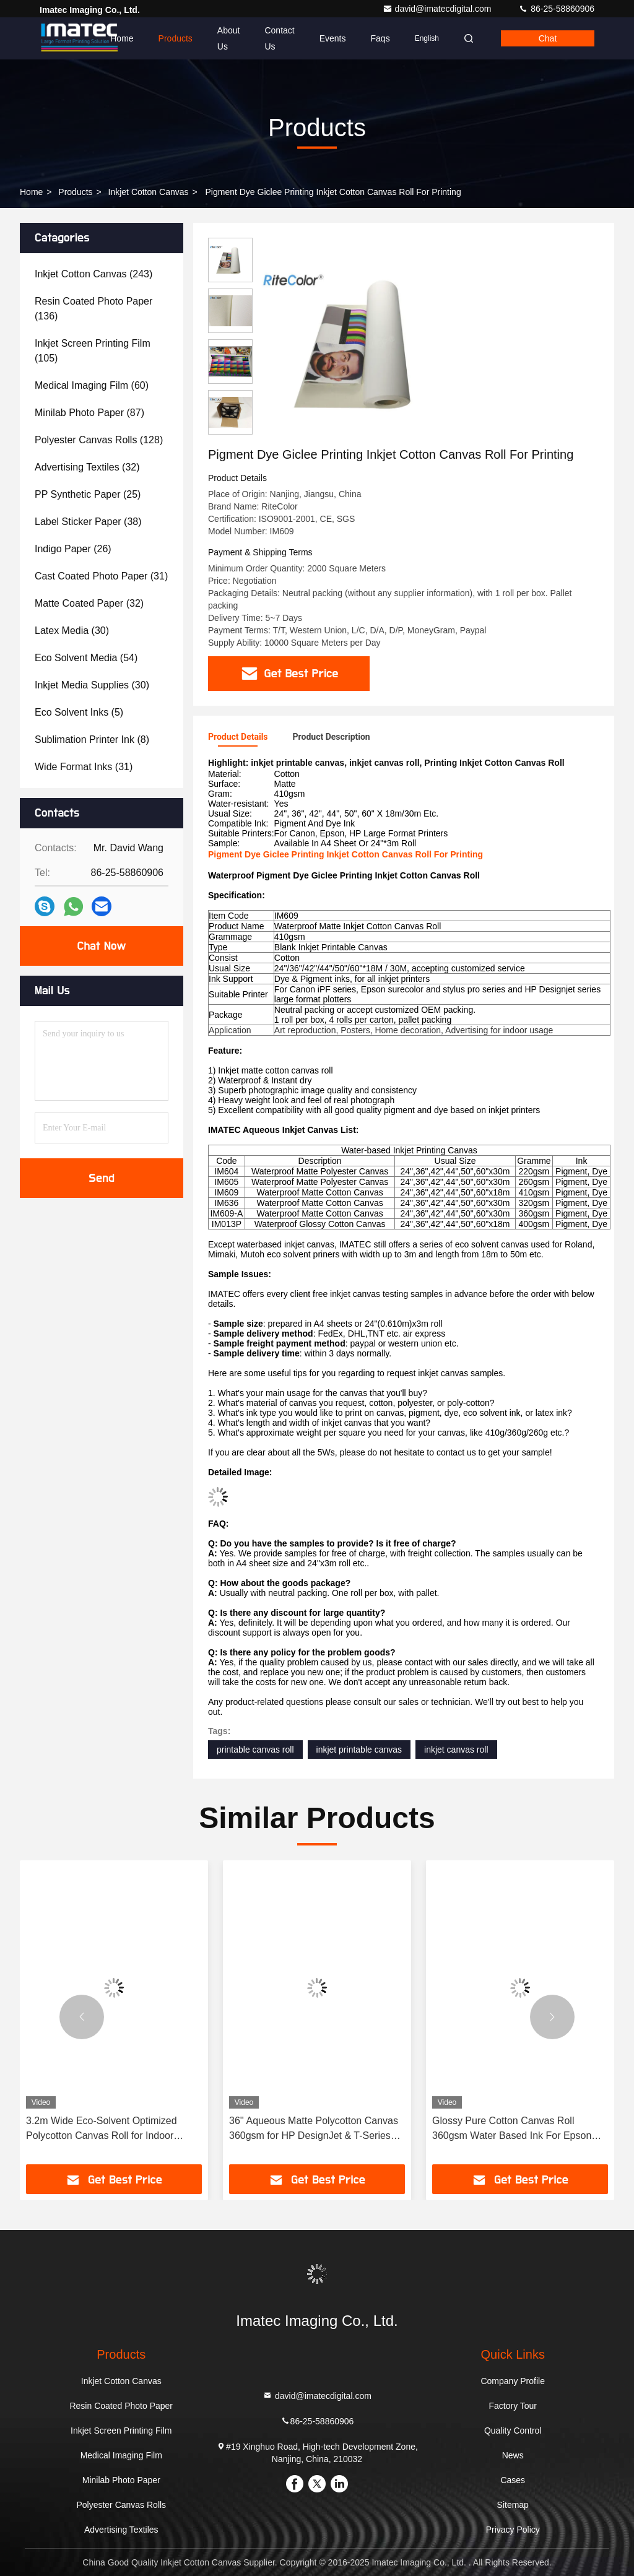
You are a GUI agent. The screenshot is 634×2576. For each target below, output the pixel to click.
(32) (87, 467)
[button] (81, 2017)
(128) (99, 440)
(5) (79, 712)
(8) (92, 739)
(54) (86, 658)
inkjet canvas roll (456, 1749)
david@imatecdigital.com (438, 9)
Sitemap (513, 2505)
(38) (88, 521)
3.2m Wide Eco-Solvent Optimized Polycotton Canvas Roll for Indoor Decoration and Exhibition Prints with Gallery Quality (107, 2129)
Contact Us (279, 38)
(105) (92, 350)
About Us (228, 38)
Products (175, 38)
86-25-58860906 (556, 9)
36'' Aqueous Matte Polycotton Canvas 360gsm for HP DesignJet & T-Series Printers (313, 2129)
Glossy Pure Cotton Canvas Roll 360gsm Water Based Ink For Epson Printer (511, 2129)
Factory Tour (513, 2406)
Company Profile (512, 2381)
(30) (72, 630)
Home (121, 38)
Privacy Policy (513, 2530)
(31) (101, 576)
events (332, 38)
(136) (93, 308)
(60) (92, 385)
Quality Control (513, 2430)
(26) (73, 549)
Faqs (380, 38)
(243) (93, 274)
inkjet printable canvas (359, 1749)
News (513, 2455)
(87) (89, 412)
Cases (512, 2480)
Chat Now (101, 946)
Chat (548, 38)
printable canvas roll (255, 1749)
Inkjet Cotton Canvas (148, 192)
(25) (88, 494)
